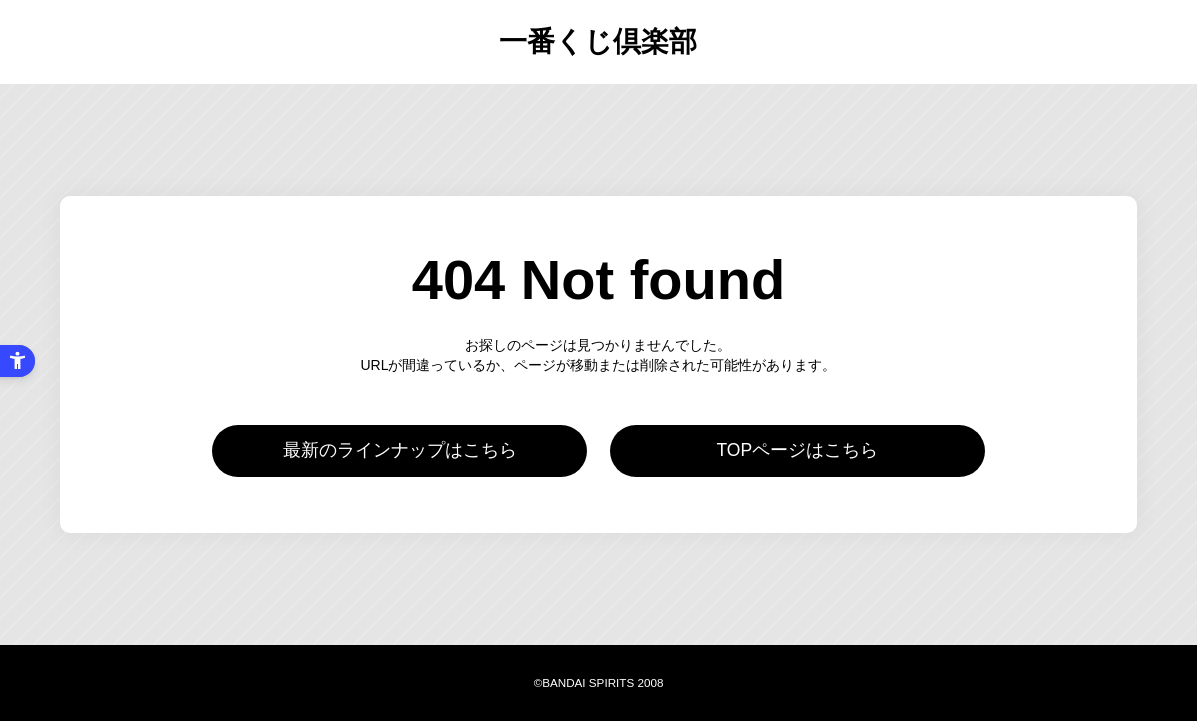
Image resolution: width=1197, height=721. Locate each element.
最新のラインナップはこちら (400, 450)
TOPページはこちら (797, 450)
